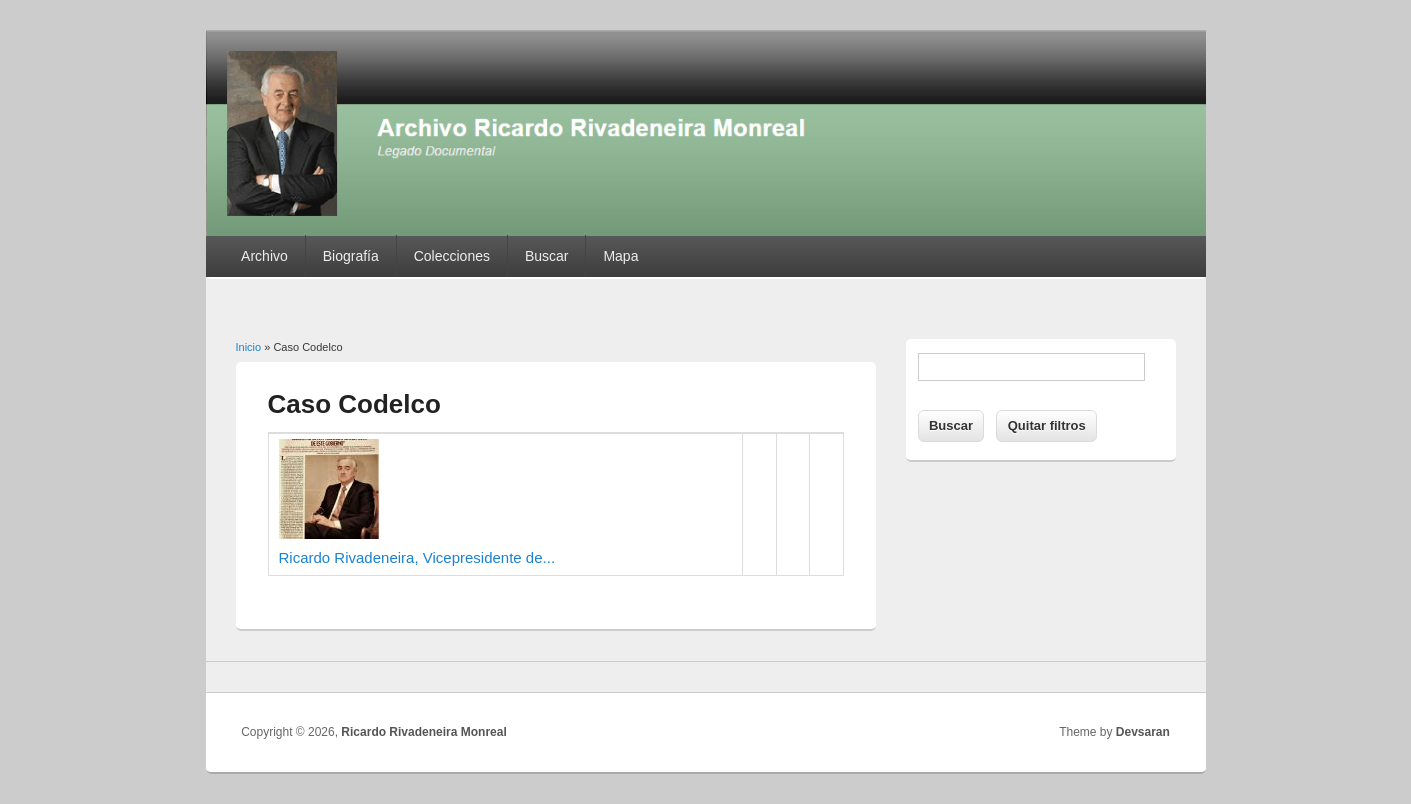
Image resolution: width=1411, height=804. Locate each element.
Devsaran (1143, 732)
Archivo (264, 256)
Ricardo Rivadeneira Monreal (423, 732)
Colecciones (452, 256)
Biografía (351, 256)
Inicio (249, 347)
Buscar (547, 256)
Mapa (620, 256)
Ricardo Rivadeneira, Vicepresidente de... (417, 557)
